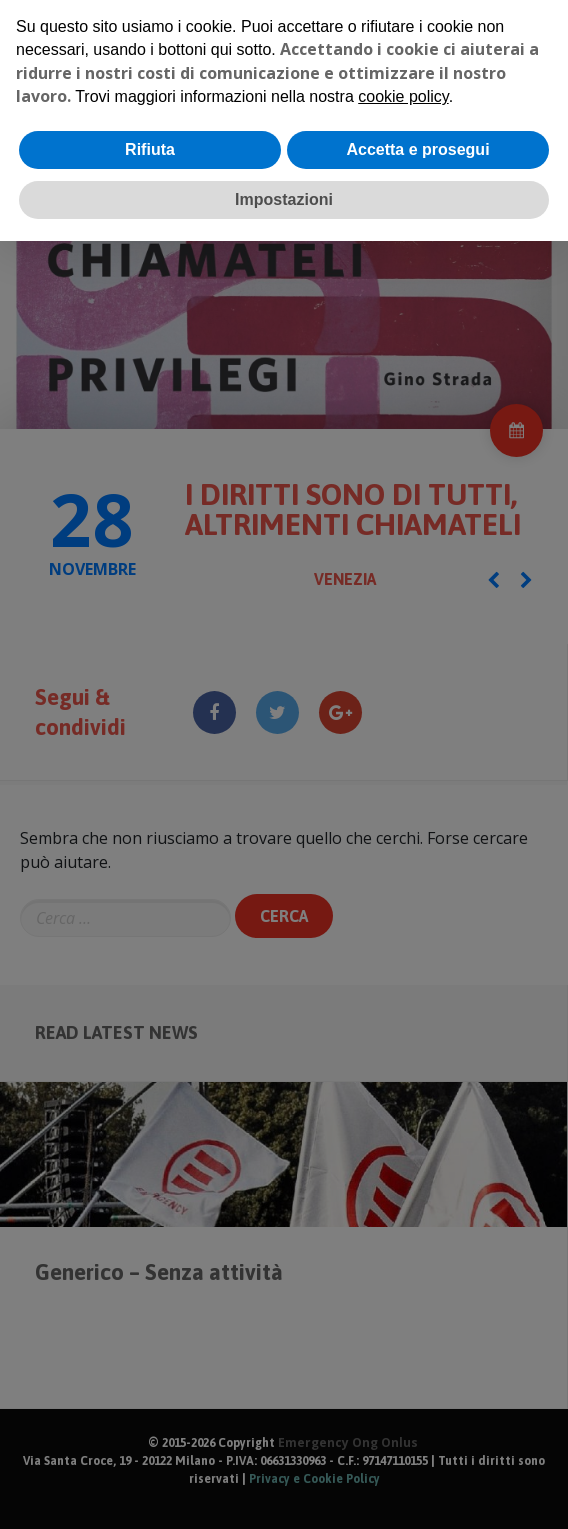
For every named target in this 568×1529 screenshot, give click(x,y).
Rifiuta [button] (150, 149)
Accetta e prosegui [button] (417, 149)
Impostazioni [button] (284, 199)
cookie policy (403, 96)
